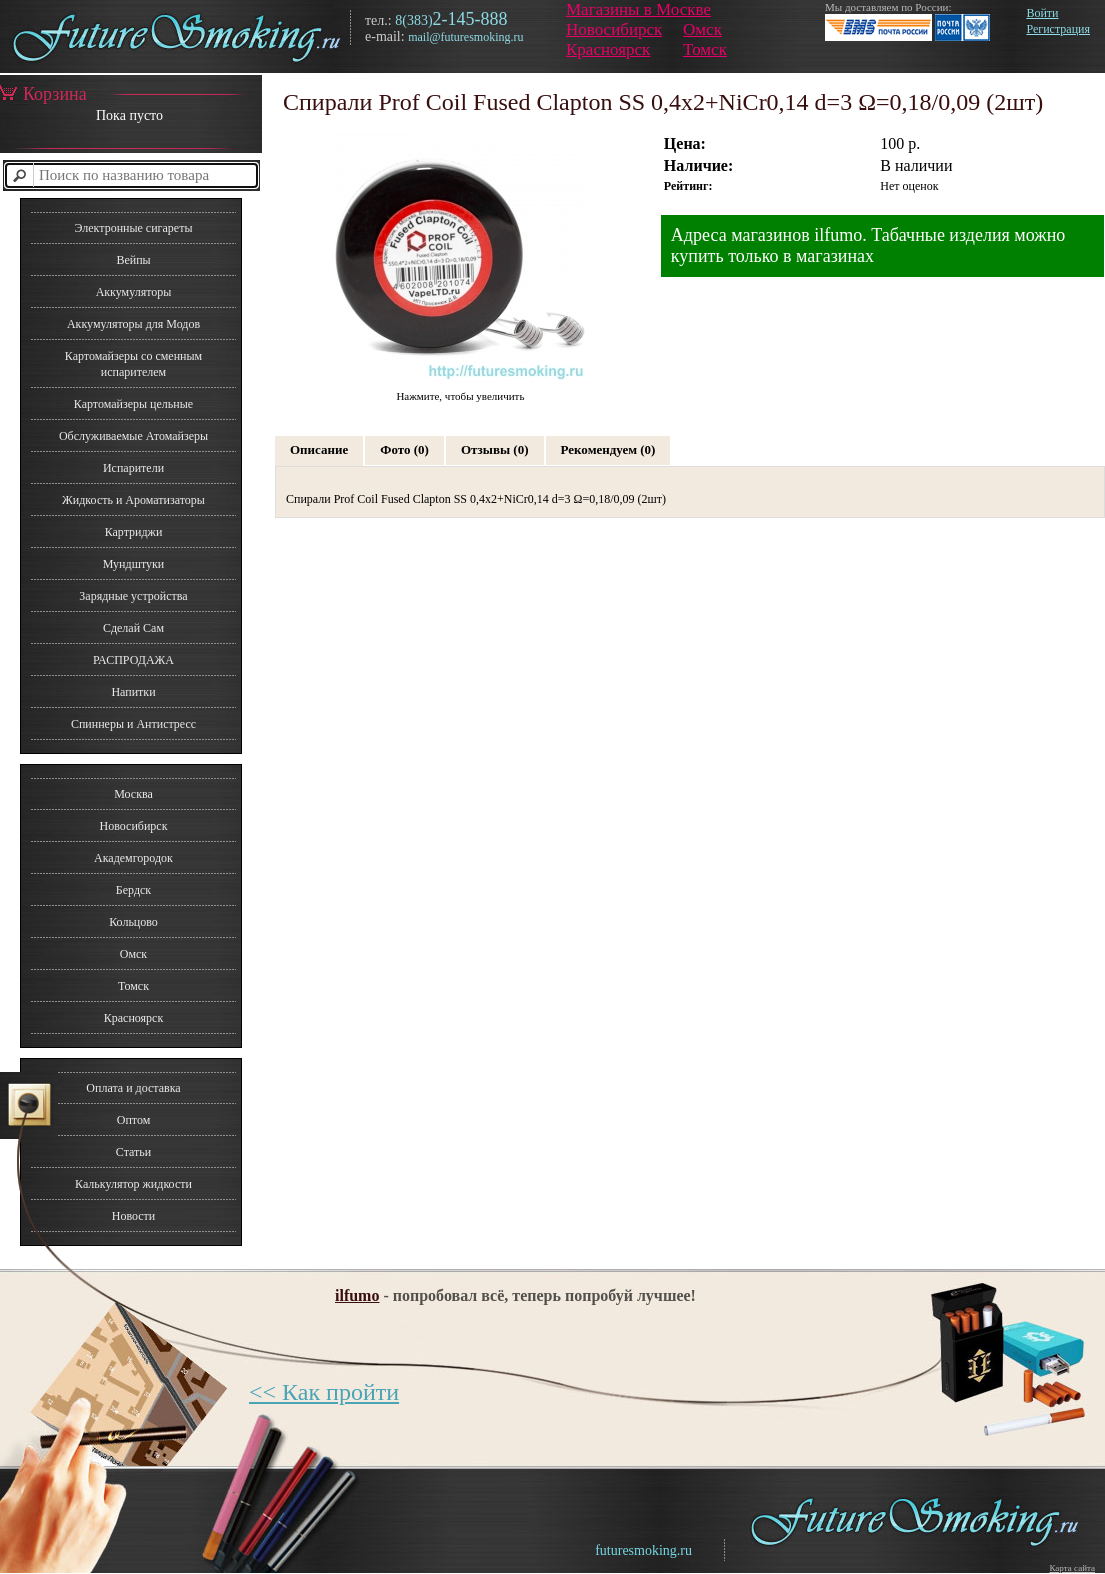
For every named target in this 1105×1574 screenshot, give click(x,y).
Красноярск (608, 49)
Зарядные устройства (133, 596)
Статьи (133, 1152)
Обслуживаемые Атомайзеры (133, 436)
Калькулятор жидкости (133, 1184)
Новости (134, 1216)
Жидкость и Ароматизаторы (133, 500)
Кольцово (133, 922)
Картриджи (134, 532)
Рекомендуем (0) (608, 449)
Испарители (133, 468)
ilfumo (357, 1295)
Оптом (134, 1120)
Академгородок (133, 858)
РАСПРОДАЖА (133, 660)
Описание (319, 449)
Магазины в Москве (638, 9)
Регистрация (1058, 29)
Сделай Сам (133, 628)
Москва (133, 794)
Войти (1042, 13)
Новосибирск (614, 29)
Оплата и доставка (133, 1088)
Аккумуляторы (134, 292)
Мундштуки (133, 564)
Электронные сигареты (133, 228)
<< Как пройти (324, 1392)
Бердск (133, 890)
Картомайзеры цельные (133, 404)
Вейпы (133, 260)
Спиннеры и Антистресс (133, 724)
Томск (705, 49)
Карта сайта (1072, 1568)
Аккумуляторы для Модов (133, 324)
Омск (702, 29)
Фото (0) (404, 449)
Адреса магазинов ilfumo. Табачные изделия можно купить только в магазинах (868, 245)
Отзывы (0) (495, 449)
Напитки (133, 692)
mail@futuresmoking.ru (465, 37)
